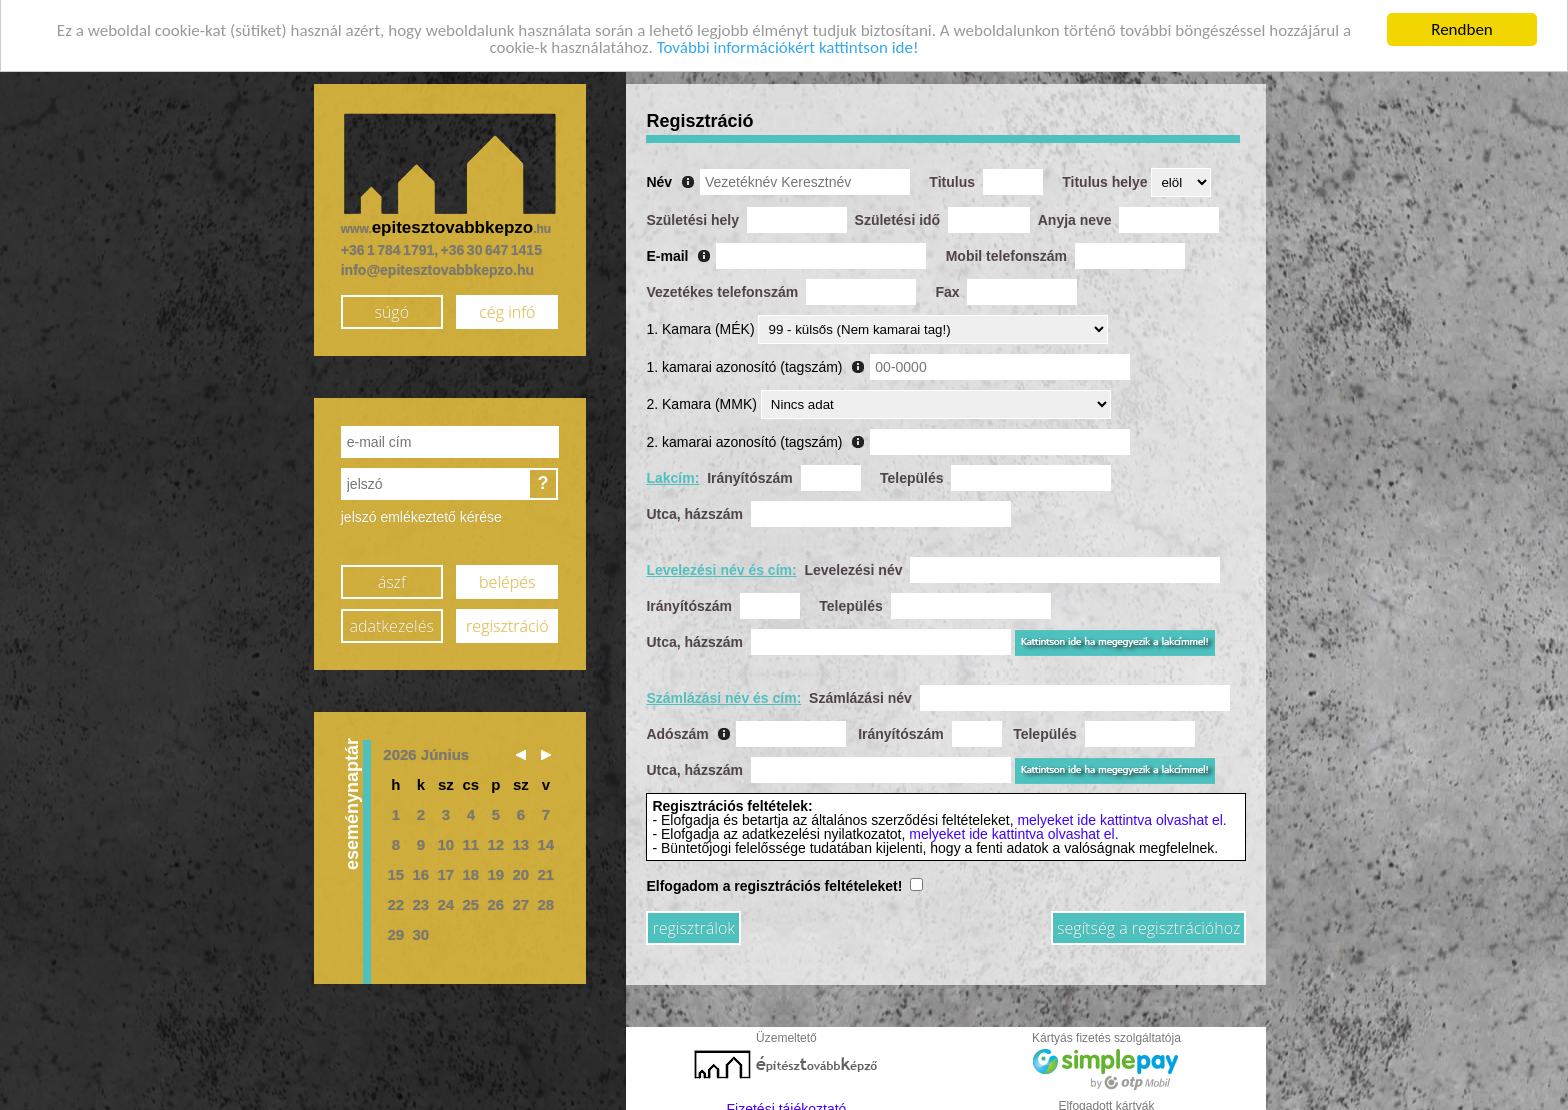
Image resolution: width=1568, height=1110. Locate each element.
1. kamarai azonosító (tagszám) (744, 360)
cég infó (507, 305)
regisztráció (507, 619)
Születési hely (692, 213)
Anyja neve (1075, 213)
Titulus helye (1104, 175)
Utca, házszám (694, 507)
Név (659, 175)
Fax (947, 285)
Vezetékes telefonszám (722, 285)
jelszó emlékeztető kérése (421, 510)
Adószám (677, 727)
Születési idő (898, 213)
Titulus (952, 175)
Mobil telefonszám (1006, 249)
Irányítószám (750, 471)
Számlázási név (860, 691)
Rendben (1462, 23)
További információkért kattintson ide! (788, 40)
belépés (507, 575)
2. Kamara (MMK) (701, 397)
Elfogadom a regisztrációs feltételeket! (774, 879)
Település (912, 471)
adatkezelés (392, 619)
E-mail (667, 249)
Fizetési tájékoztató (787, 1102)
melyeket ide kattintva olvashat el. (1121, 813)
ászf (392, 575)
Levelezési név (853, 563)
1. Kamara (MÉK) (700, 322)
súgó (391, 305)
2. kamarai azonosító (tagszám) (744, 435)
